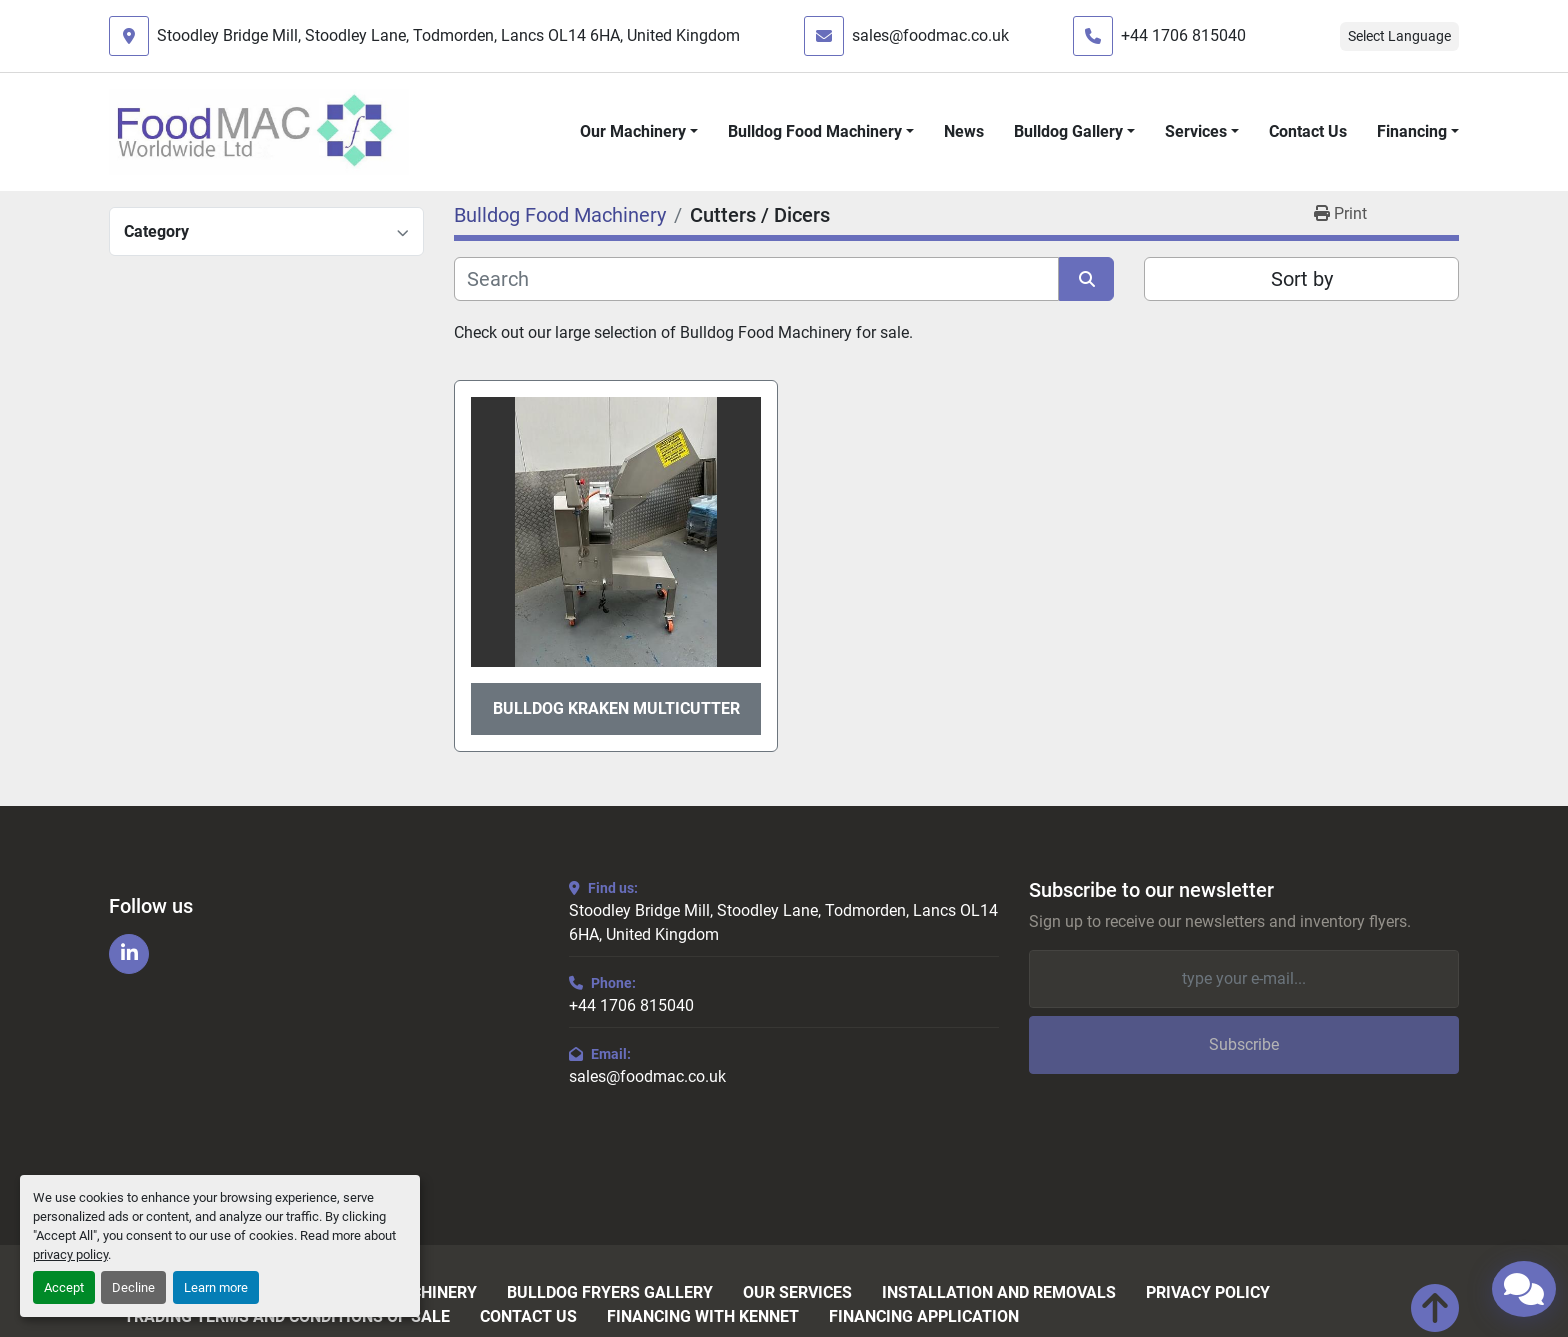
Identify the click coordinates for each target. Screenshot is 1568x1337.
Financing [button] (1412, 131)
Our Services (797, 1293)
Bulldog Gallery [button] (1068, 131)
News (964, 131)
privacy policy (70, 1254)
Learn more (216, 1287)
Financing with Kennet (703, 1317)
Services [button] (1196, 131)
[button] (639, 132)
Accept (64, 1287)
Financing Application (924, 1317)
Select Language (1399, 36)
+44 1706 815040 (1183, 35)
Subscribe (1244, 1044)
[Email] (1244, 979)
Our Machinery (633, 131)
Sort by (1302, 279)
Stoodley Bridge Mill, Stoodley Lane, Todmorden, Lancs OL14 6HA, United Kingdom (448, 35)
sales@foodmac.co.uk (930, 35)
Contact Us (1308, 131)
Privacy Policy (1208, 1293)
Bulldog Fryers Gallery (610, 1293)
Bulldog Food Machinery (815, 131)
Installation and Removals (999, 1293)
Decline (133, 1287)
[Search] (756, 279)
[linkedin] (129, 954)
